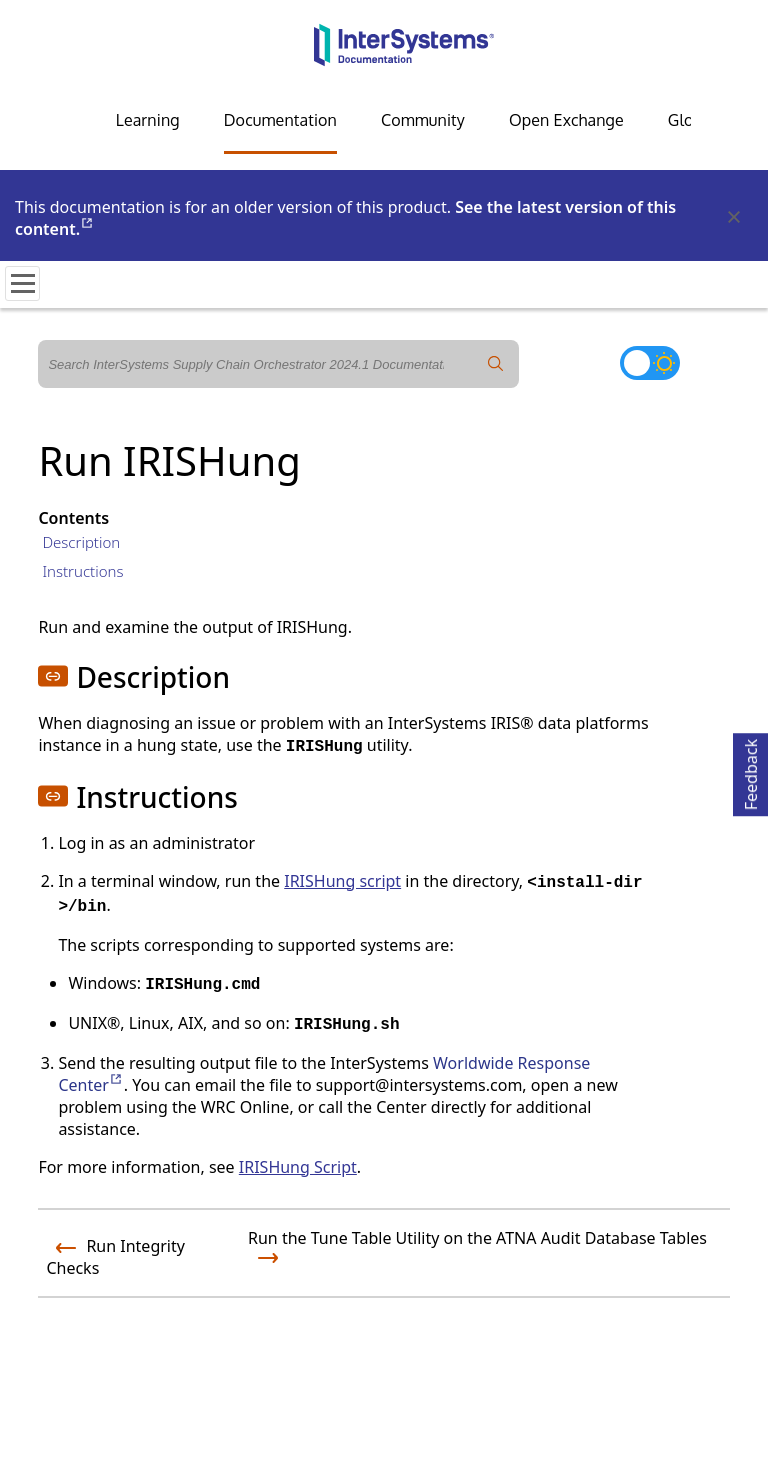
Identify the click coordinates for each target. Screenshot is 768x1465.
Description (81, 542)
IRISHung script (342, 881)
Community (423, 120)
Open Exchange (566, 120)
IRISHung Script (298, 1167)
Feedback (751, 771)
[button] (53, 676)
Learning (148, 120)
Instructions (82, 571)
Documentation (280, 120)
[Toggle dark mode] (650, 363)
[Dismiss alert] (733, 218)
